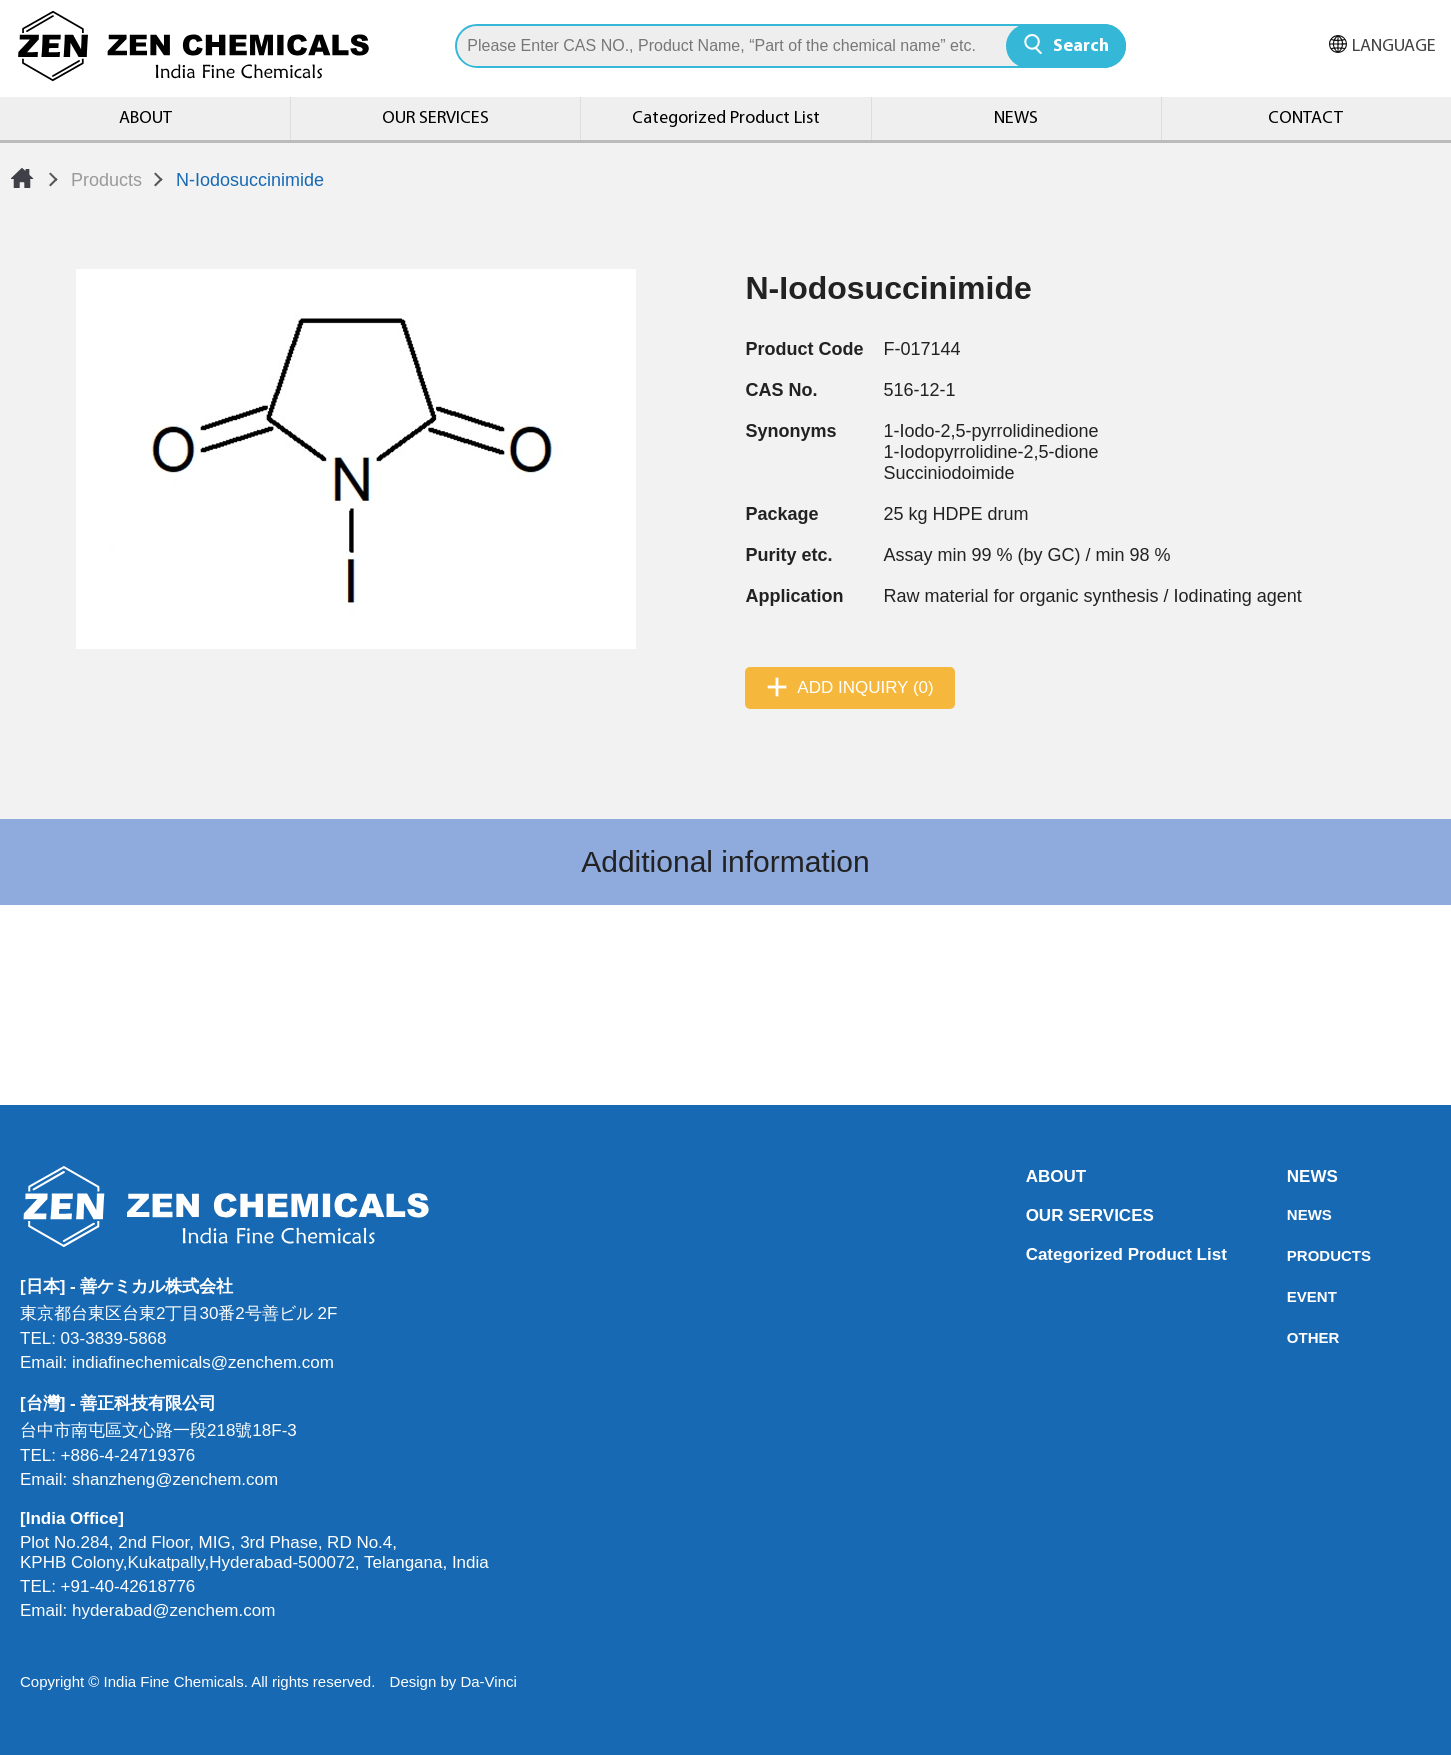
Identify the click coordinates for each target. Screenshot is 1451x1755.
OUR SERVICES (435, 118)
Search (1081, 46)
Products (106, 180)
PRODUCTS (1293, 1255)
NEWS (1016, 118)
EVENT (1293, 1296)
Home (22, 178)
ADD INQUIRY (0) (865, 687)
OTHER (1293, 1337)
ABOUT (145, 118)
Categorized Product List (726, 118)
